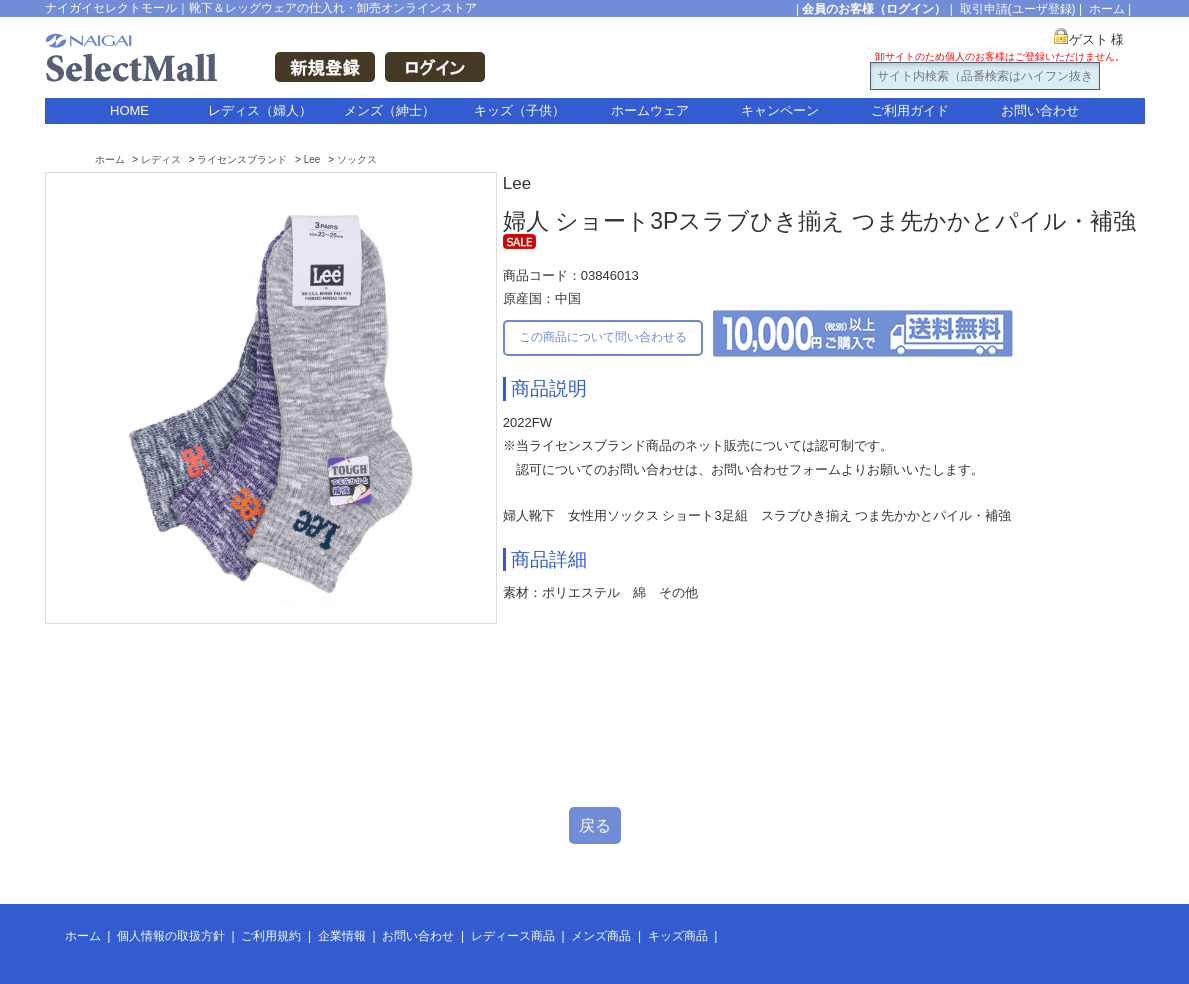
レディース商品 (513, 936)
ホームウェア (650, 110)
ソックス (357, 159)
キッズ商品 (678, 936)
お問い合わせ (1040, 110)
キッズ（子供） (519, 110)
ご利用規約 (271, 936)
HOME (129, 110)
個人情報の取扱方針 (171, 936)
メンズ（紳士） (389, 110)
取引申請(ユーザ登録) (1018, 9)
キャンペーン (780, 110)
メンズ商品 (601, 936)
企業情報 (342, 936)
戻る (595, 825)
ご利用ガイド (910, 110)
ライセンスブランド (242, 159)
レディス (161, 159)
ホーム (1107, 9)
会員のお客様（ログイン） (874, 9)
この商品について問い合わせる (603, 337)
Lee (312, 159)
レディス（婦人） (260, 110)
